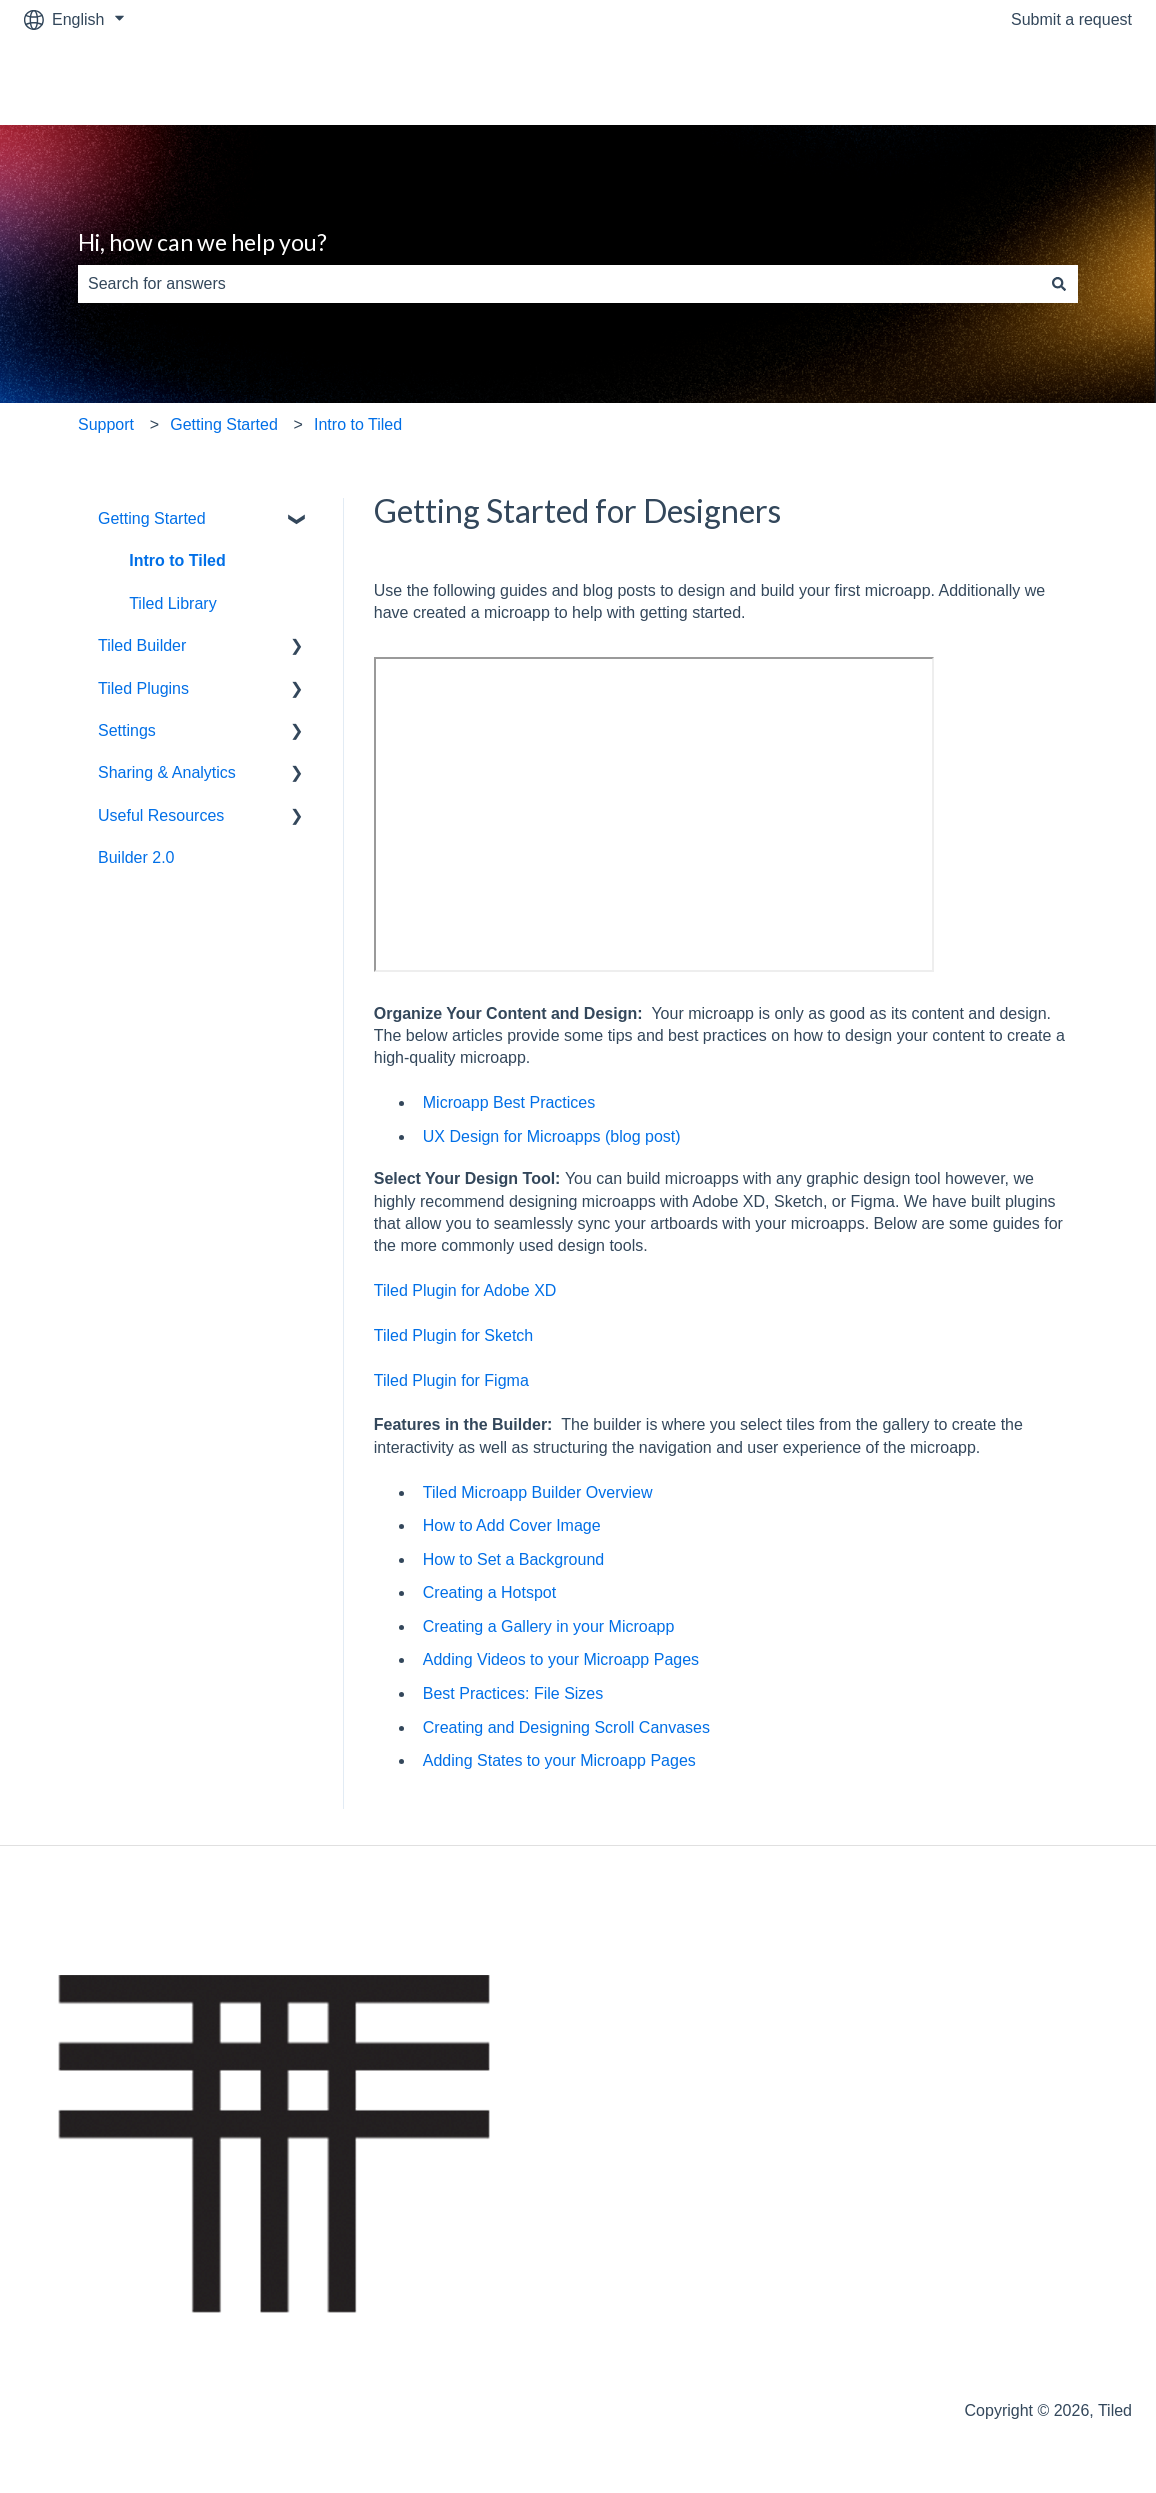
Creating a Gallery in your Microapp (549, 1626)
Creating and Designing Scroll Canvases (566, 1727)
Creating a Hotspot (489, 1592)
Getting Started (224, 424)
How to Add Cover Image (512, 1525)
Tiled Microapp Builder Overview (538, 1492)
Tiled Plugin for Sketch (453, 1335)
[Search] (1059, 284)
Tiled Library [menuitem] (172, 603)
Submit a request (1071, 19)
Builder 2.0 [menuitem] (136, 857)
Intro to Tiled (358, 424)
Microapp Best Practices (509, 1102)
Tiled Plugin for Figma (451, 1380)
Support (106, 424)
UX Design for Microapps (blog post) (552, 1136)
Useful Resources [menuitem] (161, 815)
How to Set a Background (516, 1559)
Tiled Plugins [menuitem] (143, 688)
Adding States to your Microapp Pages (559, 1760)
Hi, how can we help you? (202, 242)
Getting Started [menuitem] (152, 518)
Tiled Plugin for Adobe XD (465, 1290)
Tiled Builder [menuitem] (142, 645)
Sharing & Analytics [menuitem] (167, 772)
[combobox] (559, 284)
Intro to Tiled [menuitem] (177, 560)
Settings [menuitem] (127, 730)
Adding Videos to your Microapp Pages (561, 1659)
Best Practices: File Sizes (513, 1693)
